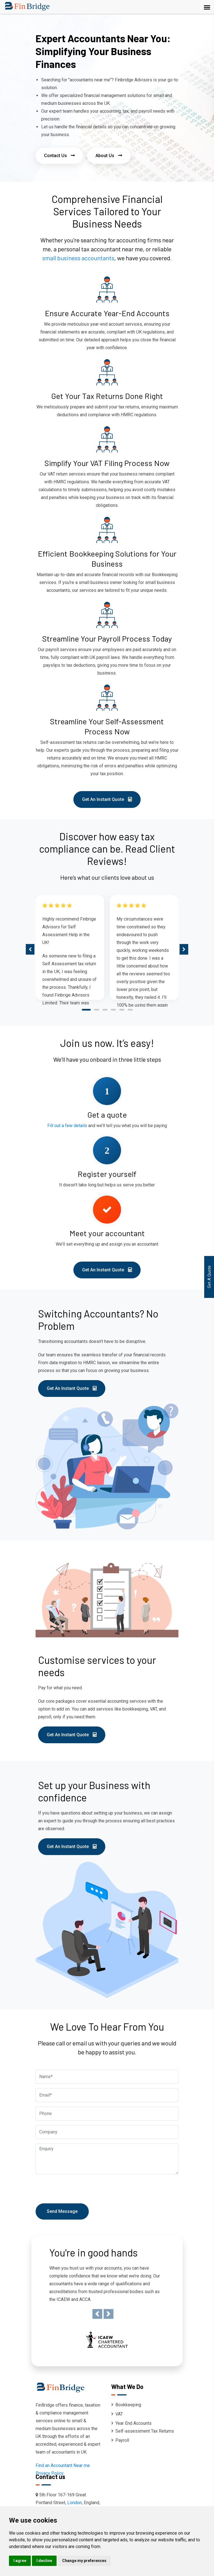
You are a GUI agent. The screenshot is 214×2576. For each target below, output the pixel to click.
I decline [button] (44, 2560)
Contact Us (59, 155)
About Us (109, 155)
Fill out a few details (67, 1125)
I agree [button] (19, 2560)
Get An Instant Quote (107, 799)
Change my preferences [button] (84, 2560)
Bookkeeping (126, 2404)
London (74, 2502)
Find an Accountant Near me (63, 2465)
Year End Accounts (131, 2423)
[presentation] (30, 949)
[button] (86, 1010)
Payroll (120, 2440)
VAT (117, 2414)
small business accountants (78, 257)
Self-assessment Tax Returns (142, 2431)
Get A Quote (209, 1276)
